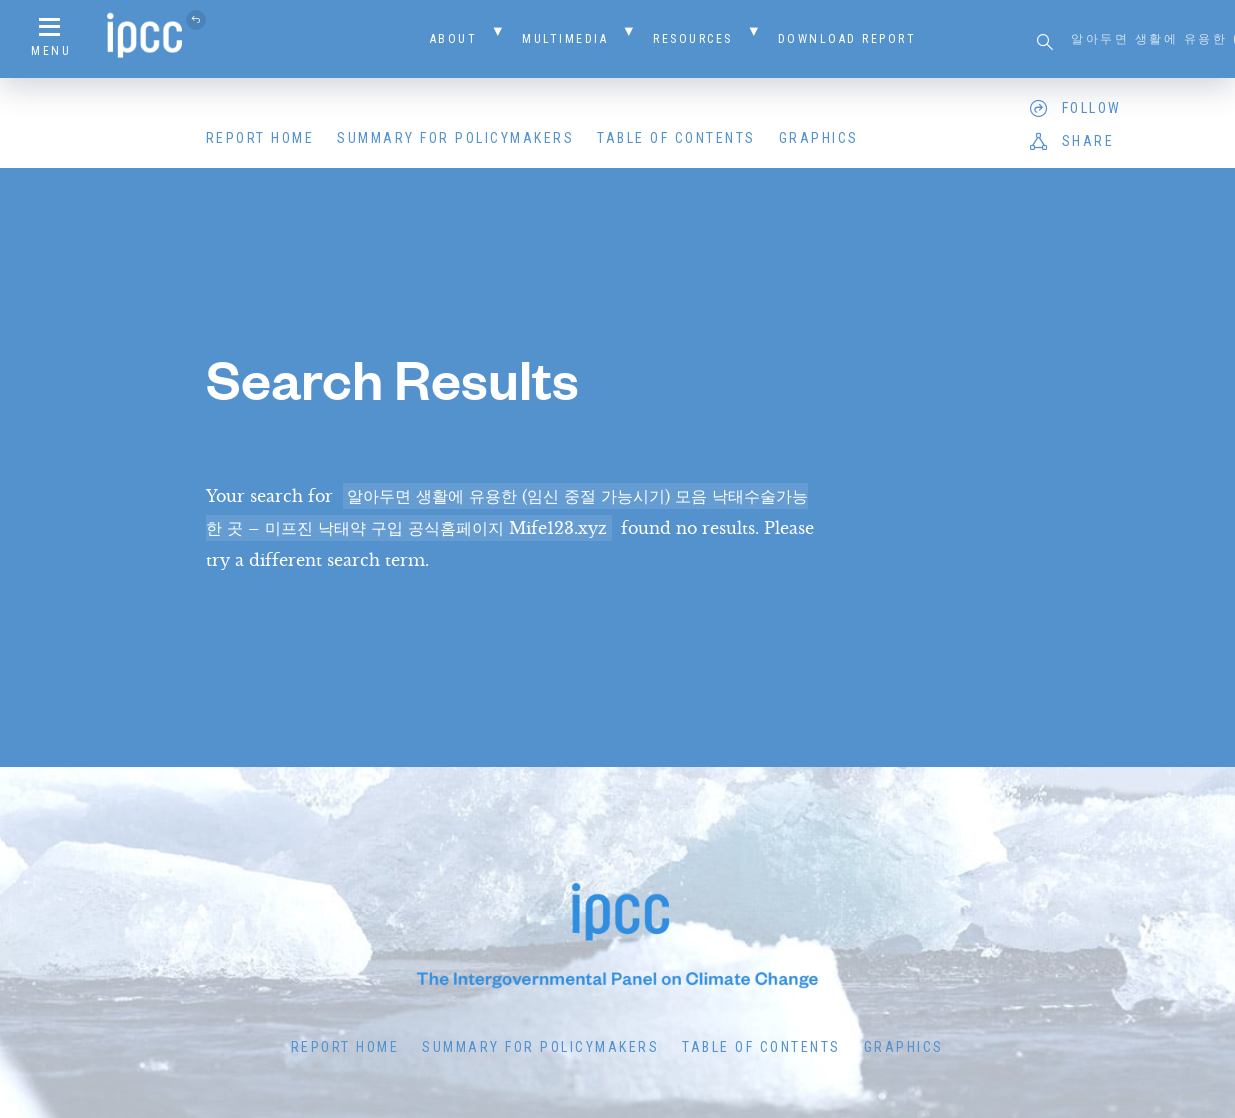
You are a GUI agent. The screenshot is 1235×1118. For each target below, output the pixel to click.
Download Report (847, 39)
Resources (693, 39)
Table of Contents (676, 138)
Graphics (819, 138)
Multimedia (565, 39)
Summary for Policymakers (455, 138)
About (454, 39)
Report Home (260, 138)
